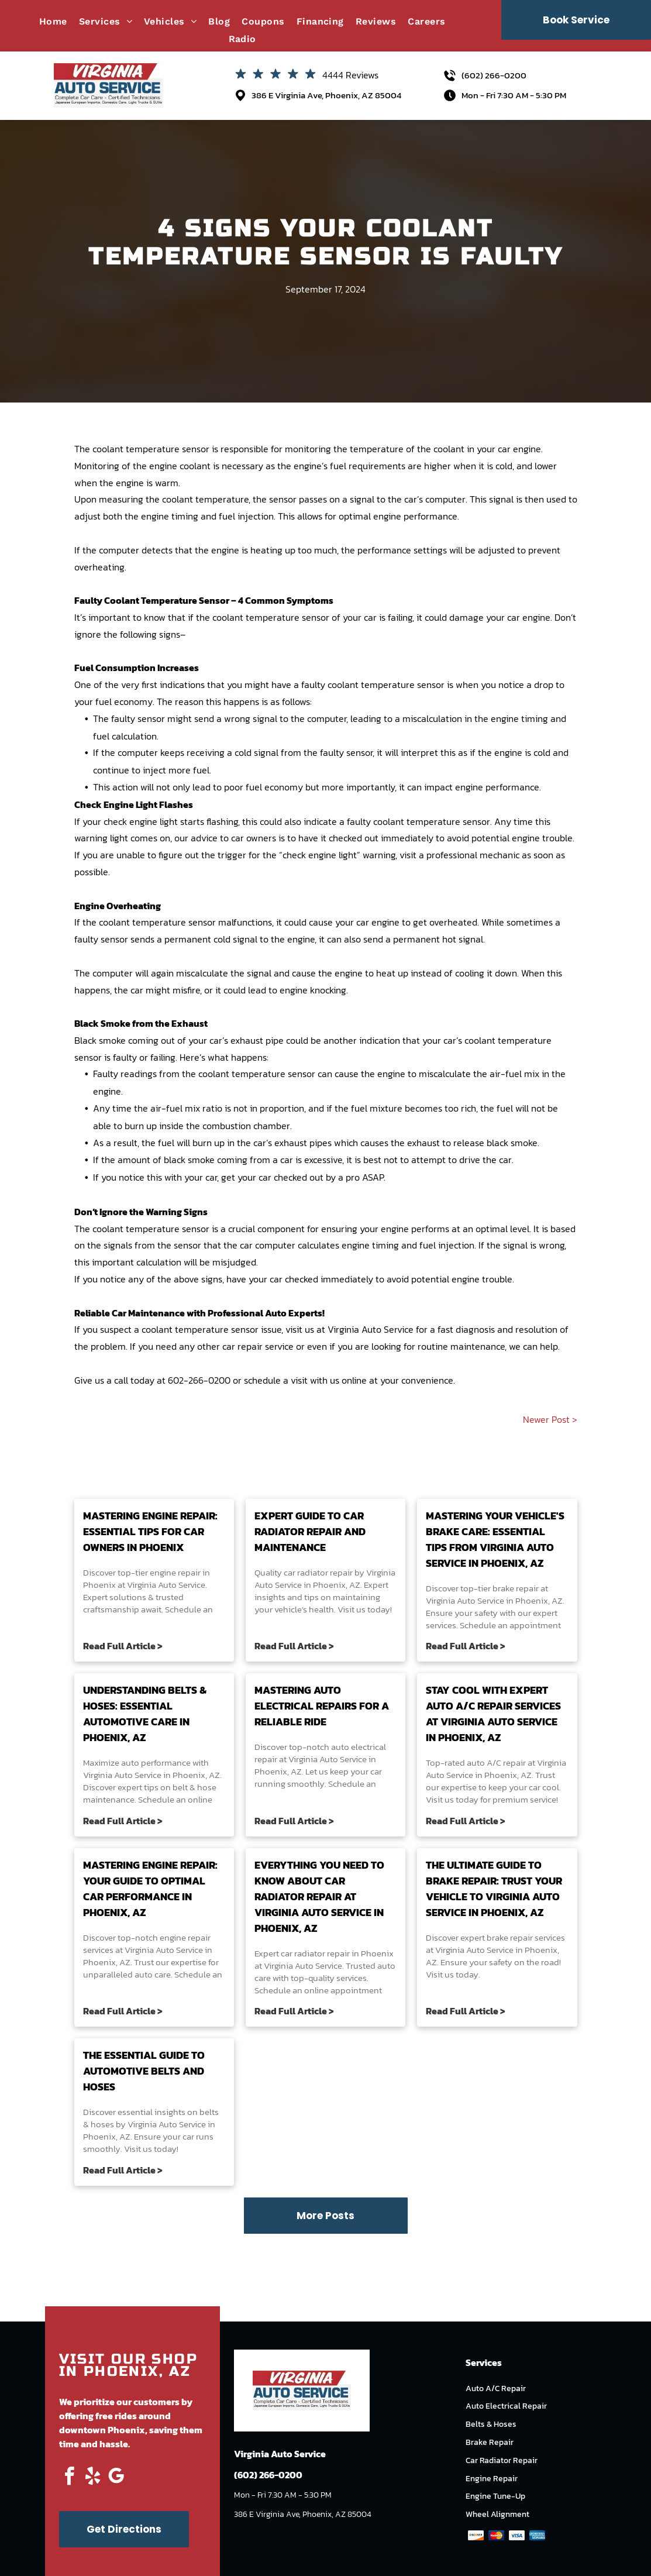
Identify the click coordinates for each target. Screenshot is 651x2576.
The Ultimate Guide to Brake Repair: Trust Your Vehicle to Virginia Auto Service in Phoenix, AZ (494, 1888)
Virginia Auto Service (371, 1329)
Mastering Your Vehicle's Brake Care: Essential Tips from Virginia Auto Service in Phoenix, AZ (495, 1539)
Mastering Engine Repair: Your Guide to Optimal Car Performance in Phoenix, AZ (150, 1888)
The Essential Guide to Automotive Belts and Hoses (144, 2070)
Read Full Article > (123, 1646)
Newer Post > (550, 1419)
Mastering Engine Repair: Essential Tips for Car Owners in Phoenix (150, 1531)
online (354, 1380)
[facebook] (69, 2478)
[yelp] (93, 2478)
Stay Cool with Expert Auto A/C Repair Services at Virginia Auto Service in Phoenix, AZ (493, 1713)
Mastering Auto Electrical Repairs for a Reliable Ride (321, 1705)
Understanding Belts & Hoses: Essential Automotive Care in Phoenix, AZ (144, 1713)
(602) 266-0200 (493, 75)
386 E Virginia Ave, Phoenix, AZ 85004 (326, 95)
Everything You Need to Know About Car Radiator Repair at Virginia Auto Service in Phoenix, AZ (319, 1896)
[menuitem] (59, 21)
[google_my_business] (116, 2478)
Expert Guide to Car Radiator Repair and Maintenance (310, 1531)
